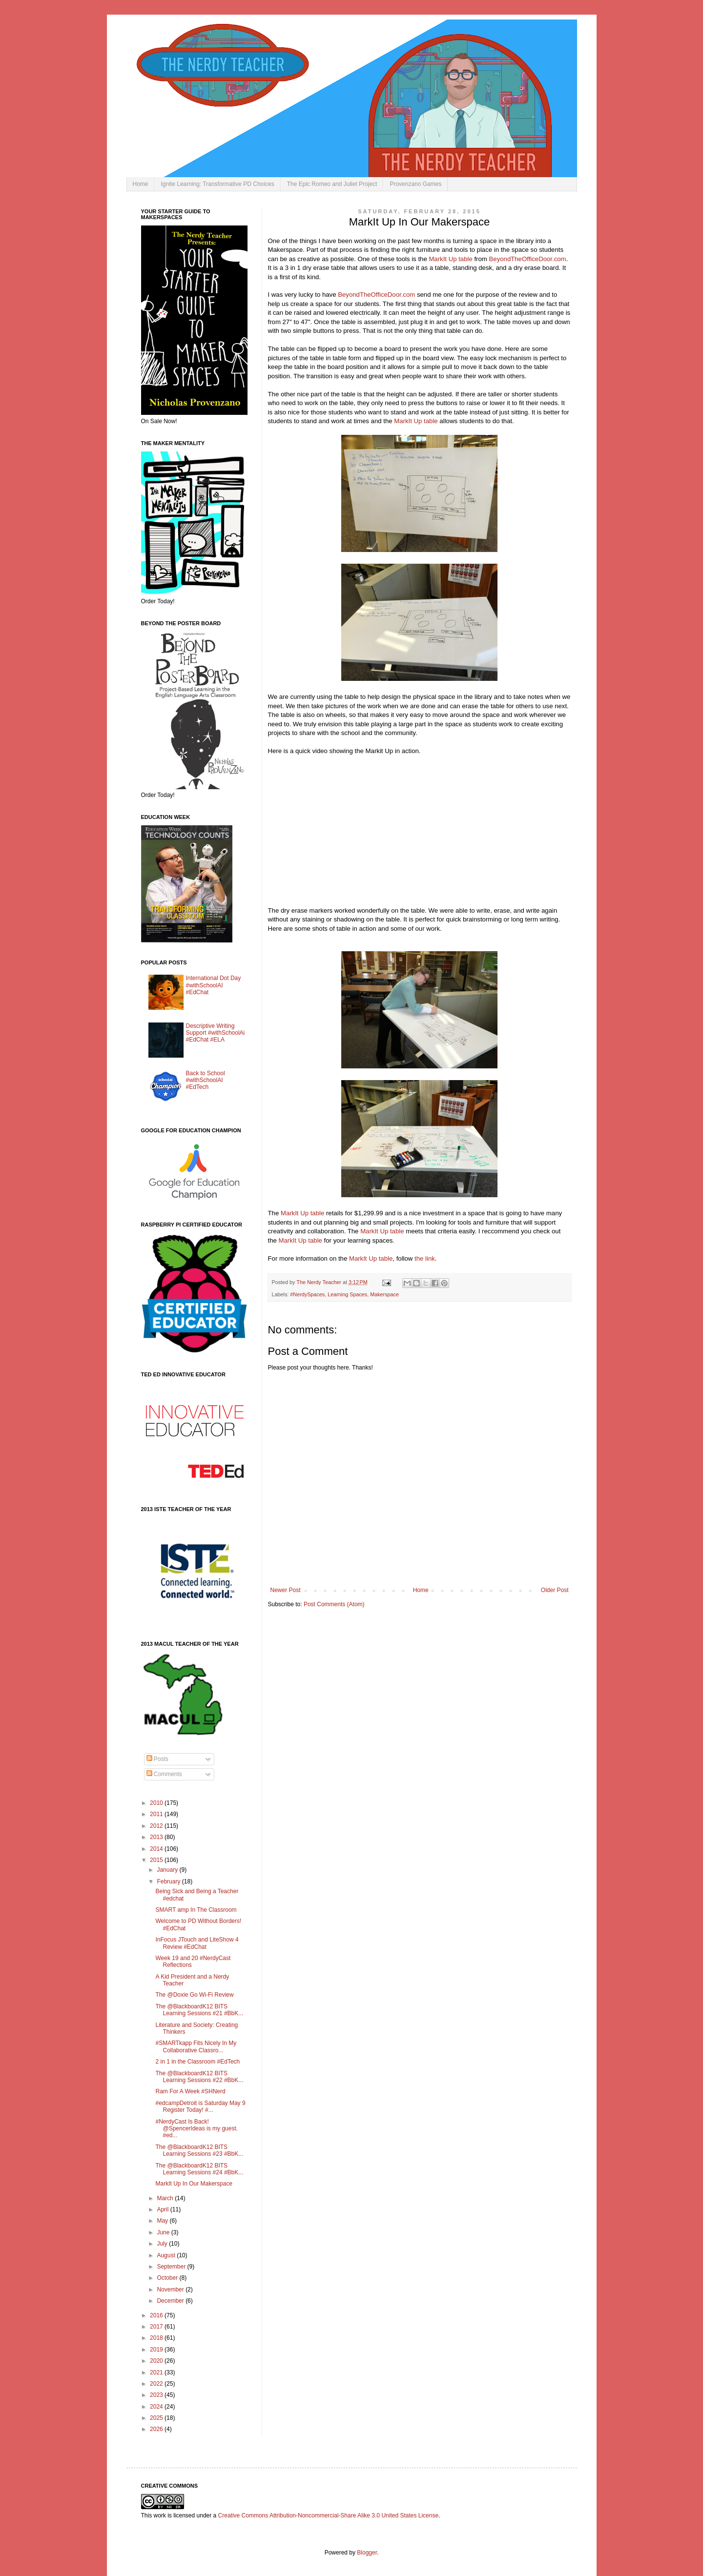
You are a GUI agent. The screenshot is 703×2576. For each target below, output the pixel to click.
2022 (157, 2383)
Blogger (367, 2552)
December (171, 2300)
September (172, 2266)
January (168, 1869)
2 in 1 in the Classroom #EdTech (197, 2061)
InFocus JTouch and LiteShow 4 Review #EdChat (196, 1943)
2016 (157, 2315)
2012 (157, 1825)
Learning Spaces (347, 1294)
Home (140, 184)
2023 (157, 2395)
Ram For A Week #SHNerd (190, 2091)
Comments (164, 1774)
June (164, 2232)
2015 (157, 1860)
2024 (157, 2406)
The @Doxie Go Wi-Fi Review (194, 1994)
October (168, 2277)
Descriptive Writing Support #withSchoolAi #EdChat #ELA (215, 1032)
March (166, 2198)
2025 (157, 2417)
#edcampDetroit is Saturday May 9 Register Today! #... (200, 2106)
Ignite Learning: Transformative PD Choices (217, 184)
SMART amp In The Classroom (195, 1909)
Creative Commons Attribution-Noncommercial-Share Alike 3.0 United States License (328, 2515)
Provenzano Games (415, 184)
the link (424, 1258)
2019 (157, 2349)
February (169, 1881)
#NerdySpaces (307, 1294)
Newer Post (285, 1590)
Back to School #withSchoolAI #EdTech (205, 1080)
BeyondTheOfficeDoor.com (527, 259)
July (163, 2243)
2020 (157, 2360)
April (163, 2209)
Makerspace (384, 1294)
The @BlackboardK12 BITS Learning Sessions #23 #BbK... (199, 2150)
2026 (157, 2429)
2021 (157, 2372)
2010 (157, 1802)
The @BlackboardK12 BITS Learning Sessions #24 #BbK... (199, 2169)
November (171, 2289)
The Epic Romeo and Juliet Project (332, 184)
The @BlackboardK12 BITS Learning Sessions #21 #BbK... (199, 2010)
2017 (157, 2326)
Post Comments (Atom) (334, 1604)
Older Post (555, 1590)
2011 (157, 1814)
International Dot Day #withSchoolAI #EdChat (213, 985)
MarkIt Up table (450, 259)
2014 (157, 1848)
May (163, 2220)
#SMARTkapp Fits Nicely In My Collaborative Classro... (195, 2046)
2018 (157, 2337)
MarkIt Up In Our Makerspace (193, 2183)
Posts (157, 1759)
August (167, 2255)
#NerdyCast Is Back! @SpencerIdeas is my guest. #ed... (196, 2128)
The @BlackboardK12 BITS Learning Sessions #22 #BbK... (199, 2077)
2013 (157, 1837)
